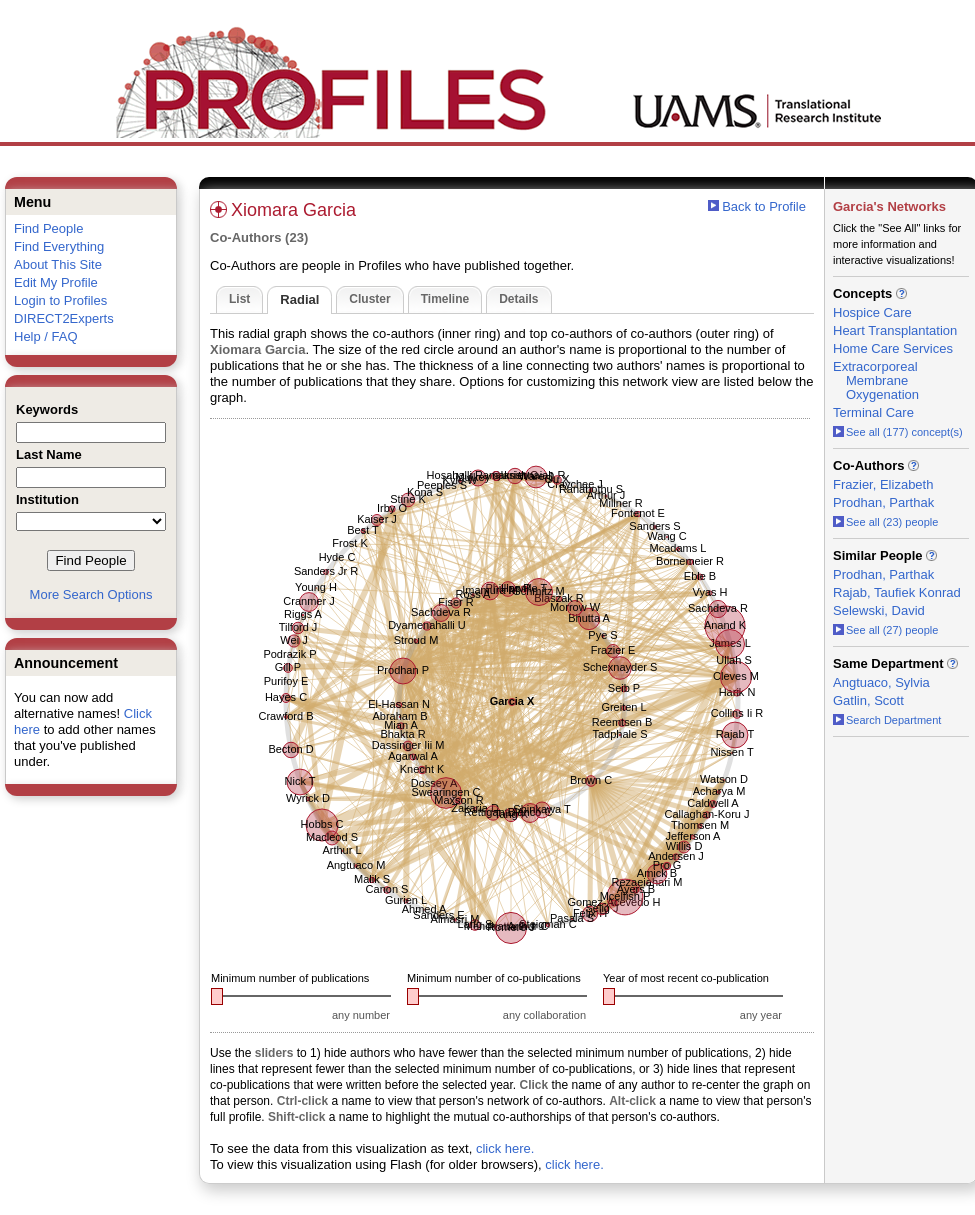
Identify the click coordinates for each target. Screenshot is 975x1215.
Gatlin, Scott (868, 700)
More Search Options (91, 594)
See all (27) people (885, 630)
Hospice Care (872, 312)
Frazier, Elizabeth (883, 484)
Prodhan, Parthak (883, 502)
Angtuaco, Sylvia (881, 682)
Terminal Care (873, 412)
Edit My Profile (56, 282)
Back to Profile (764, 206)
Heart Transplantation (895, 330)
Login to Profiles (60, 300)
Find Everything (59, 246)
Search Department (887, 720)
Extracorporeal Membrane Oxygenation (876, 380)
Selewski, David (879, 610)
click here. (505, 1148)
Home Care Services (893, 348)
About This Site (58, 264)
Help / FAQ (46, 336)
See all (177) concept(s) (898, 432)
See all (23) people (885, 522)
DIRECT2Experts (64, 318)
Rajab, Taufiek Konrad (897, 592)
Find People (48, 228)
